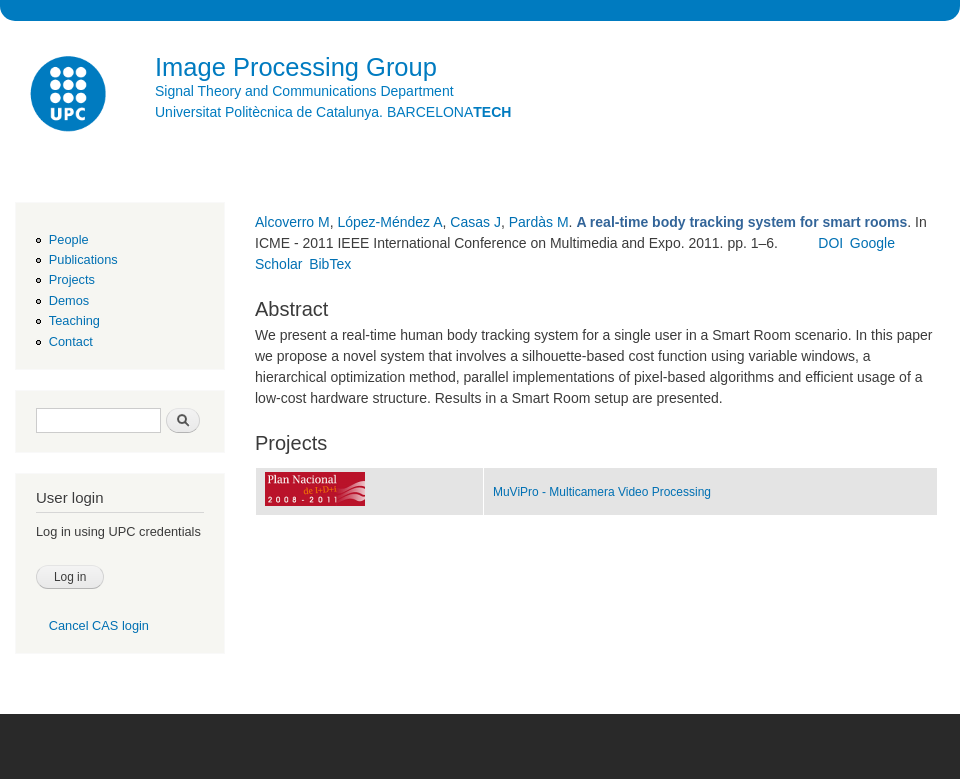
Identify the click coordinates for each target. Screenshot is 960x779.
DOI (830, 243)
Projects (72, 279)
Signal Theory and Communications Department (304, 91)
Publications (83, 259)
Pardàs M (539, 222)
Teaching (74, 320)
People (69, 239)
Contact (71, 341)
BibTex (330, 264)
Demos (69, 300)
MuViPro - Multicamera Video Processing (602, 492)
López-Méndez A (389, 222)
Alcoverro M (292, 222)
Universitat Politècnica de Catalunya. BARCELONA (333, 112)
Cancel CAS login (99, 625)
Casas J (475, 222)
